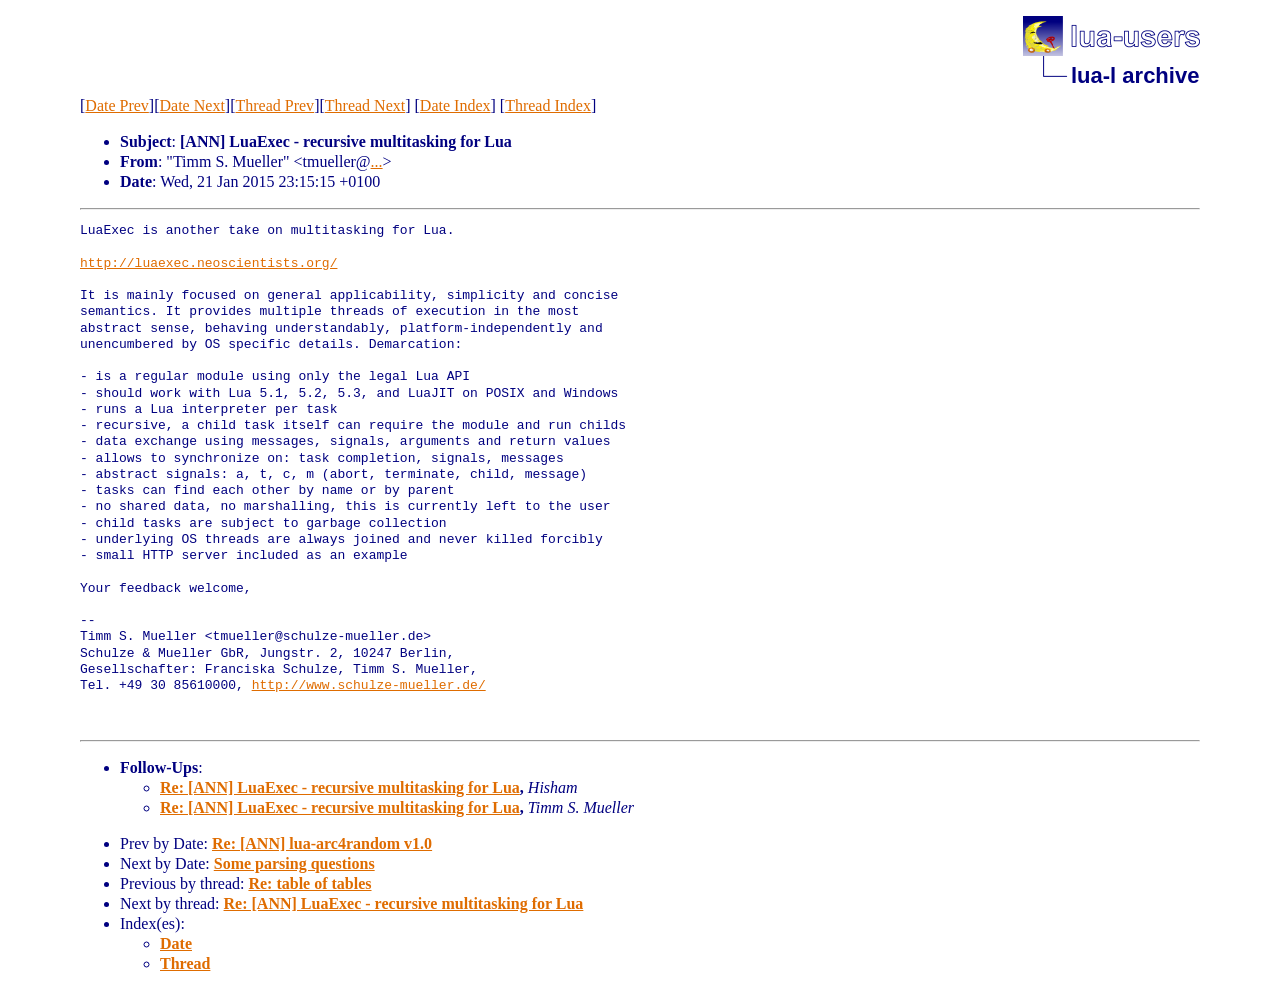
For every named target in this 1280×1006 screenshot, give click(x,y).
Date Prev (117, 105)
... (377, 161)
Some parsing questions (294, 863)
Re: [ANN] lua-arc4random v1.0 (322, 843)
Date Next (192, 105)
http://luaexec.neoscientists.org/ (208, 264)
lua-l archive (1135, 75)
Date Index (455, 105)
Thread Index (548, 105)
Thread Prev (274, 105)
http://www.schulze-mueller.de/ (369, 686)
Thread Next (365, 105)
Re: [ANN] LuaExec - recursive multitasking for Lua (340, 787)
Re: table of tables (309, 883)
